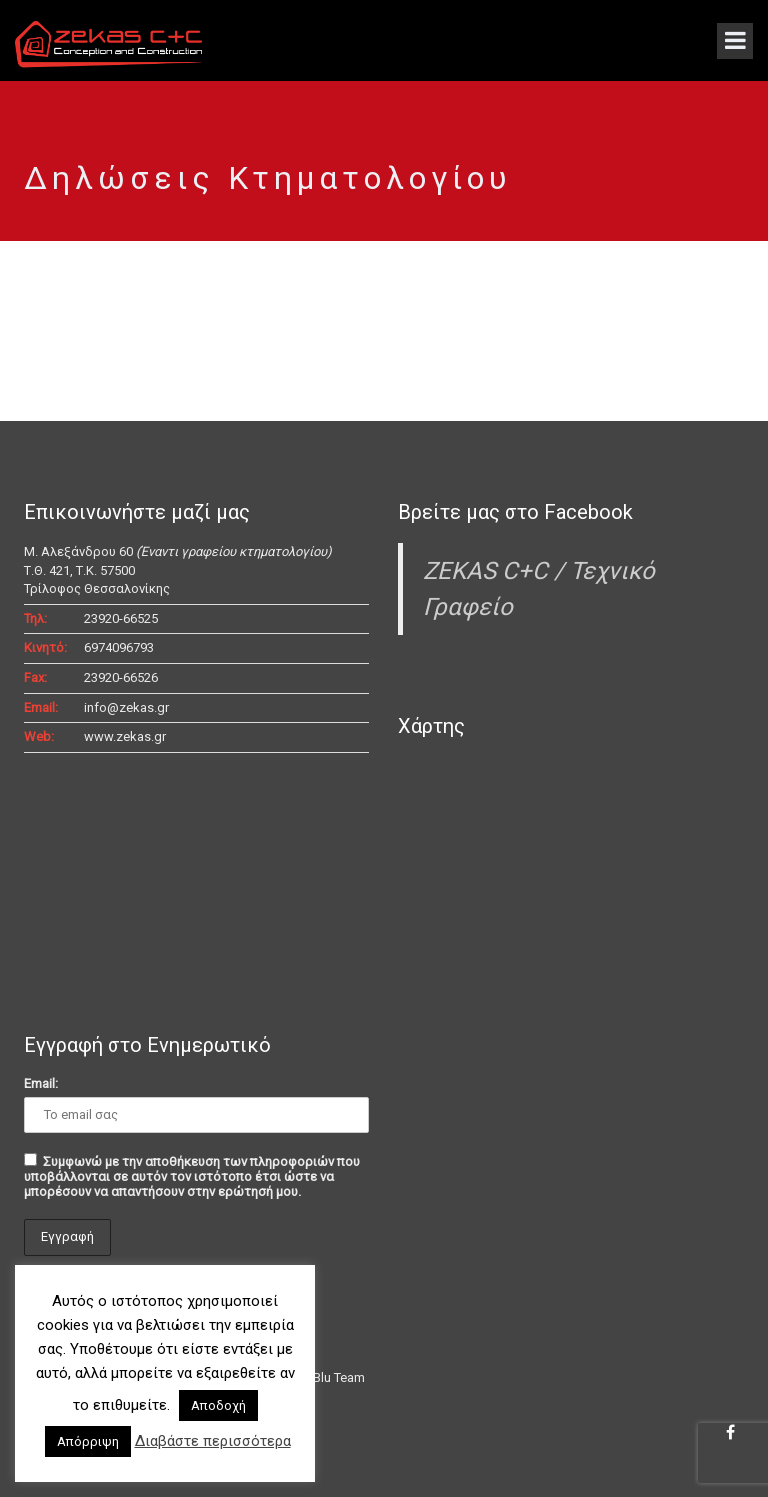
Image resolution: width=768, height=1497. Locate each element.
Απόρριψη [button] (88, 1441)
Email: (41, 1083)
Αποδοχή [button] (218, 1405)
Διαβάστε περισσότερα (213, 1441)
